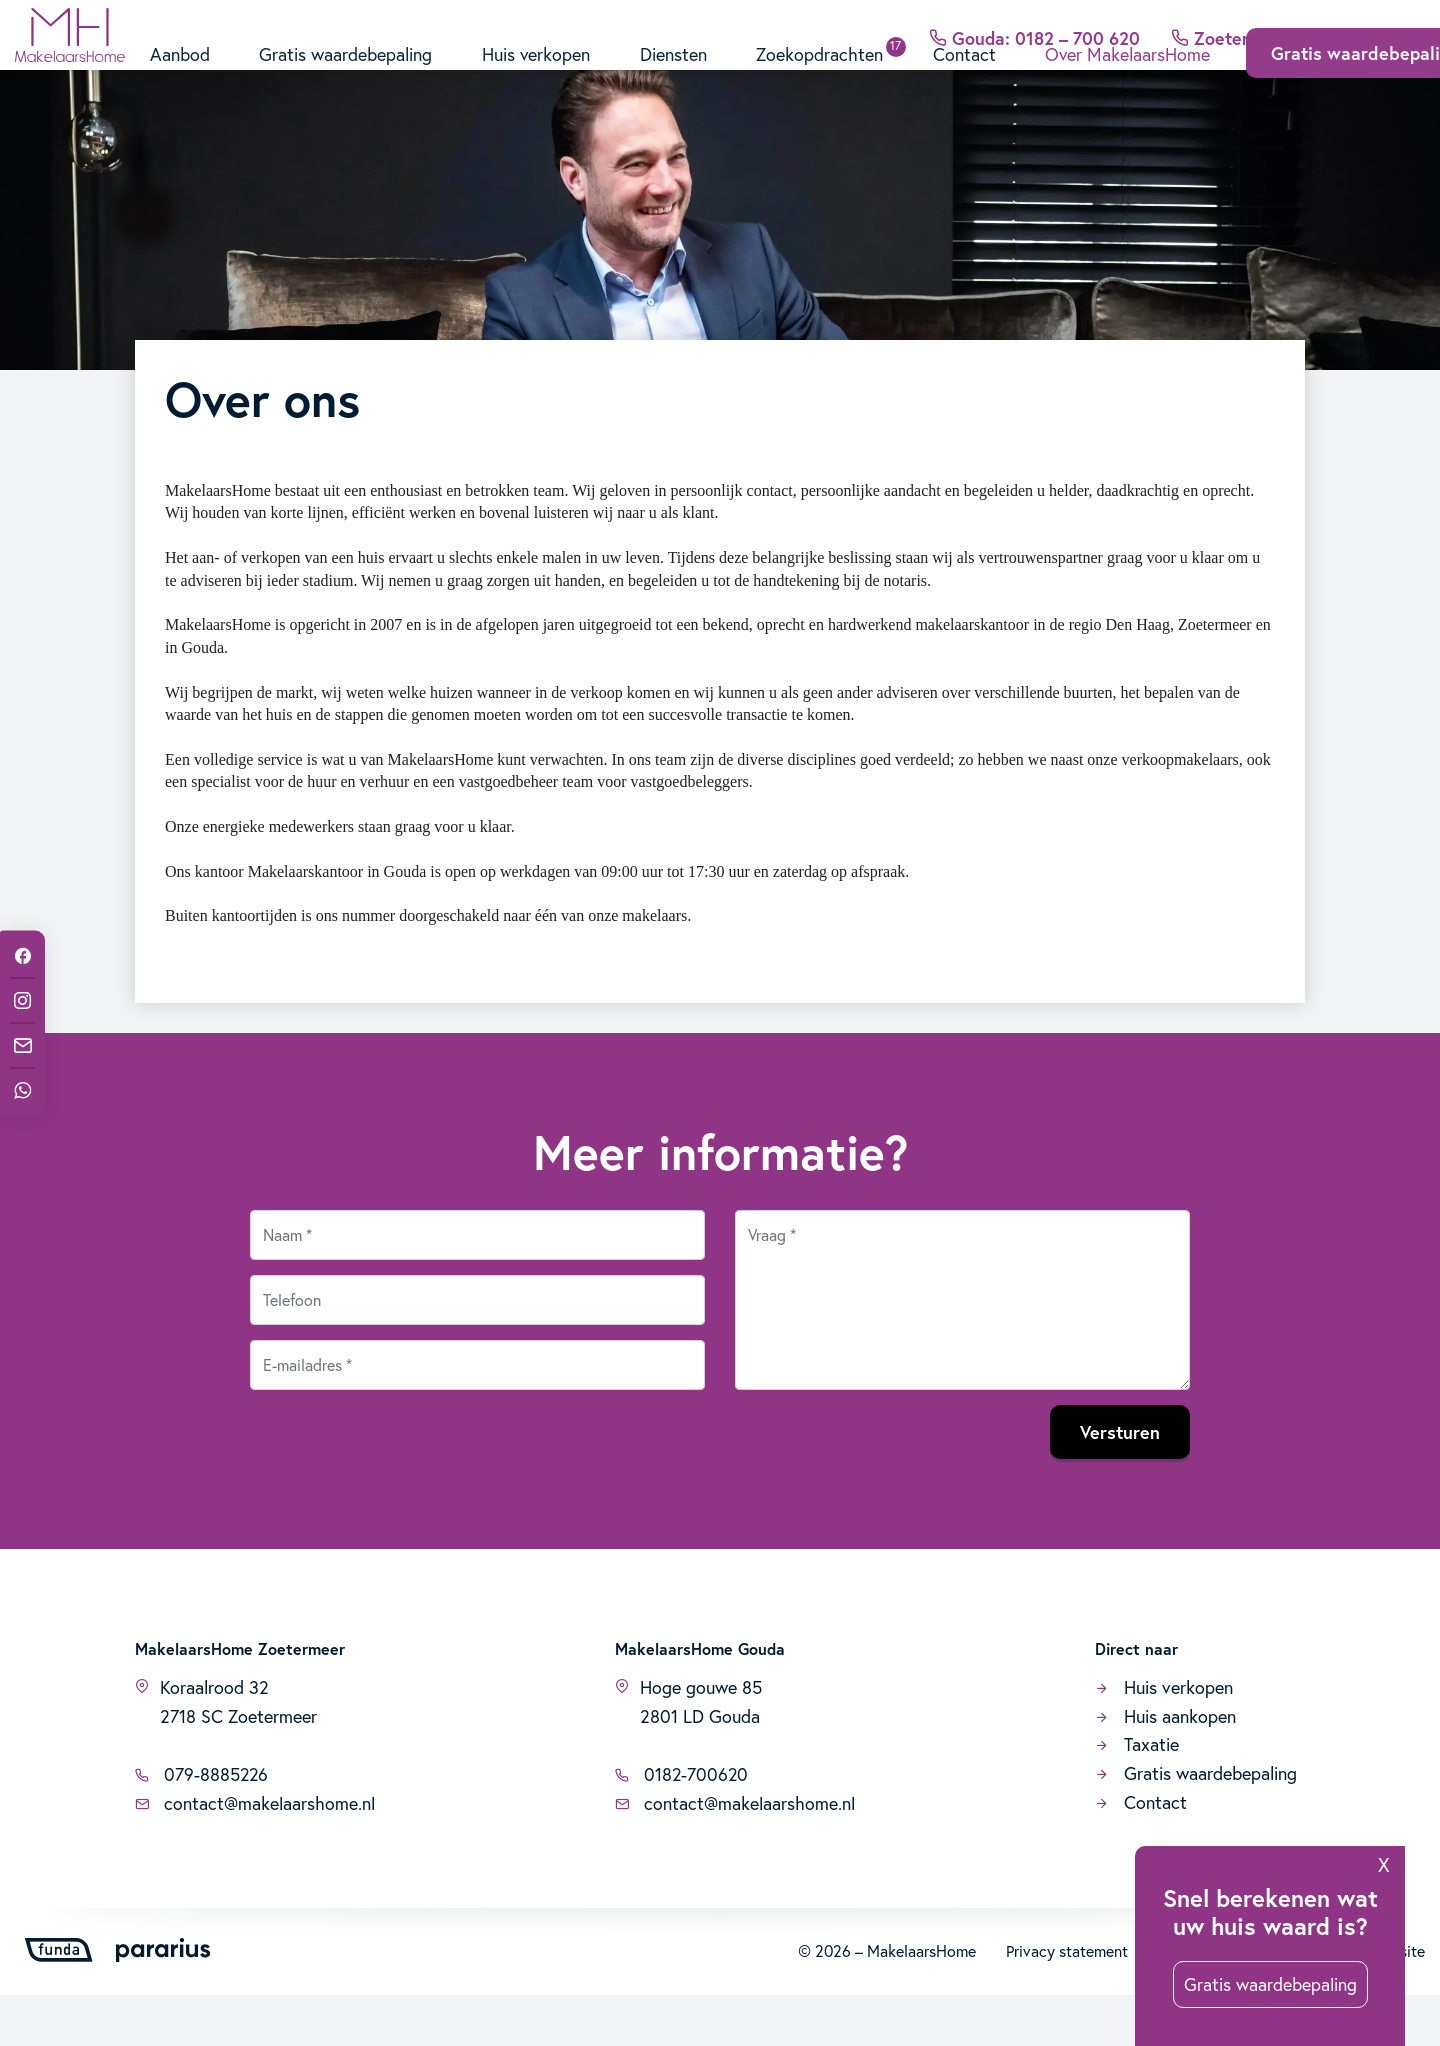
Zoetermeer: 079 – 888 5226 (1297, 24)
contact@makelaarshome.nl (255, 1854)
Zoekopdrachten (822, 78)
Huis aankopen (1165, 1766)
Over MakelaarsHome (1132, 78)
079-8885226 (202, 1825)
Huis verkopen (537, 78)
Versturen (1120, 1482)
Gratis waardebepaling (346, 78)
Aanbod (180, 78)
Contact (967, 78)
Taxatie (1137, 1795)
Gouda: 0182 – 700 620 (1034, 24)
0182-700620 (682, 1825)
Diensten (675, 78)
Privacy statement (1067, 2001)
